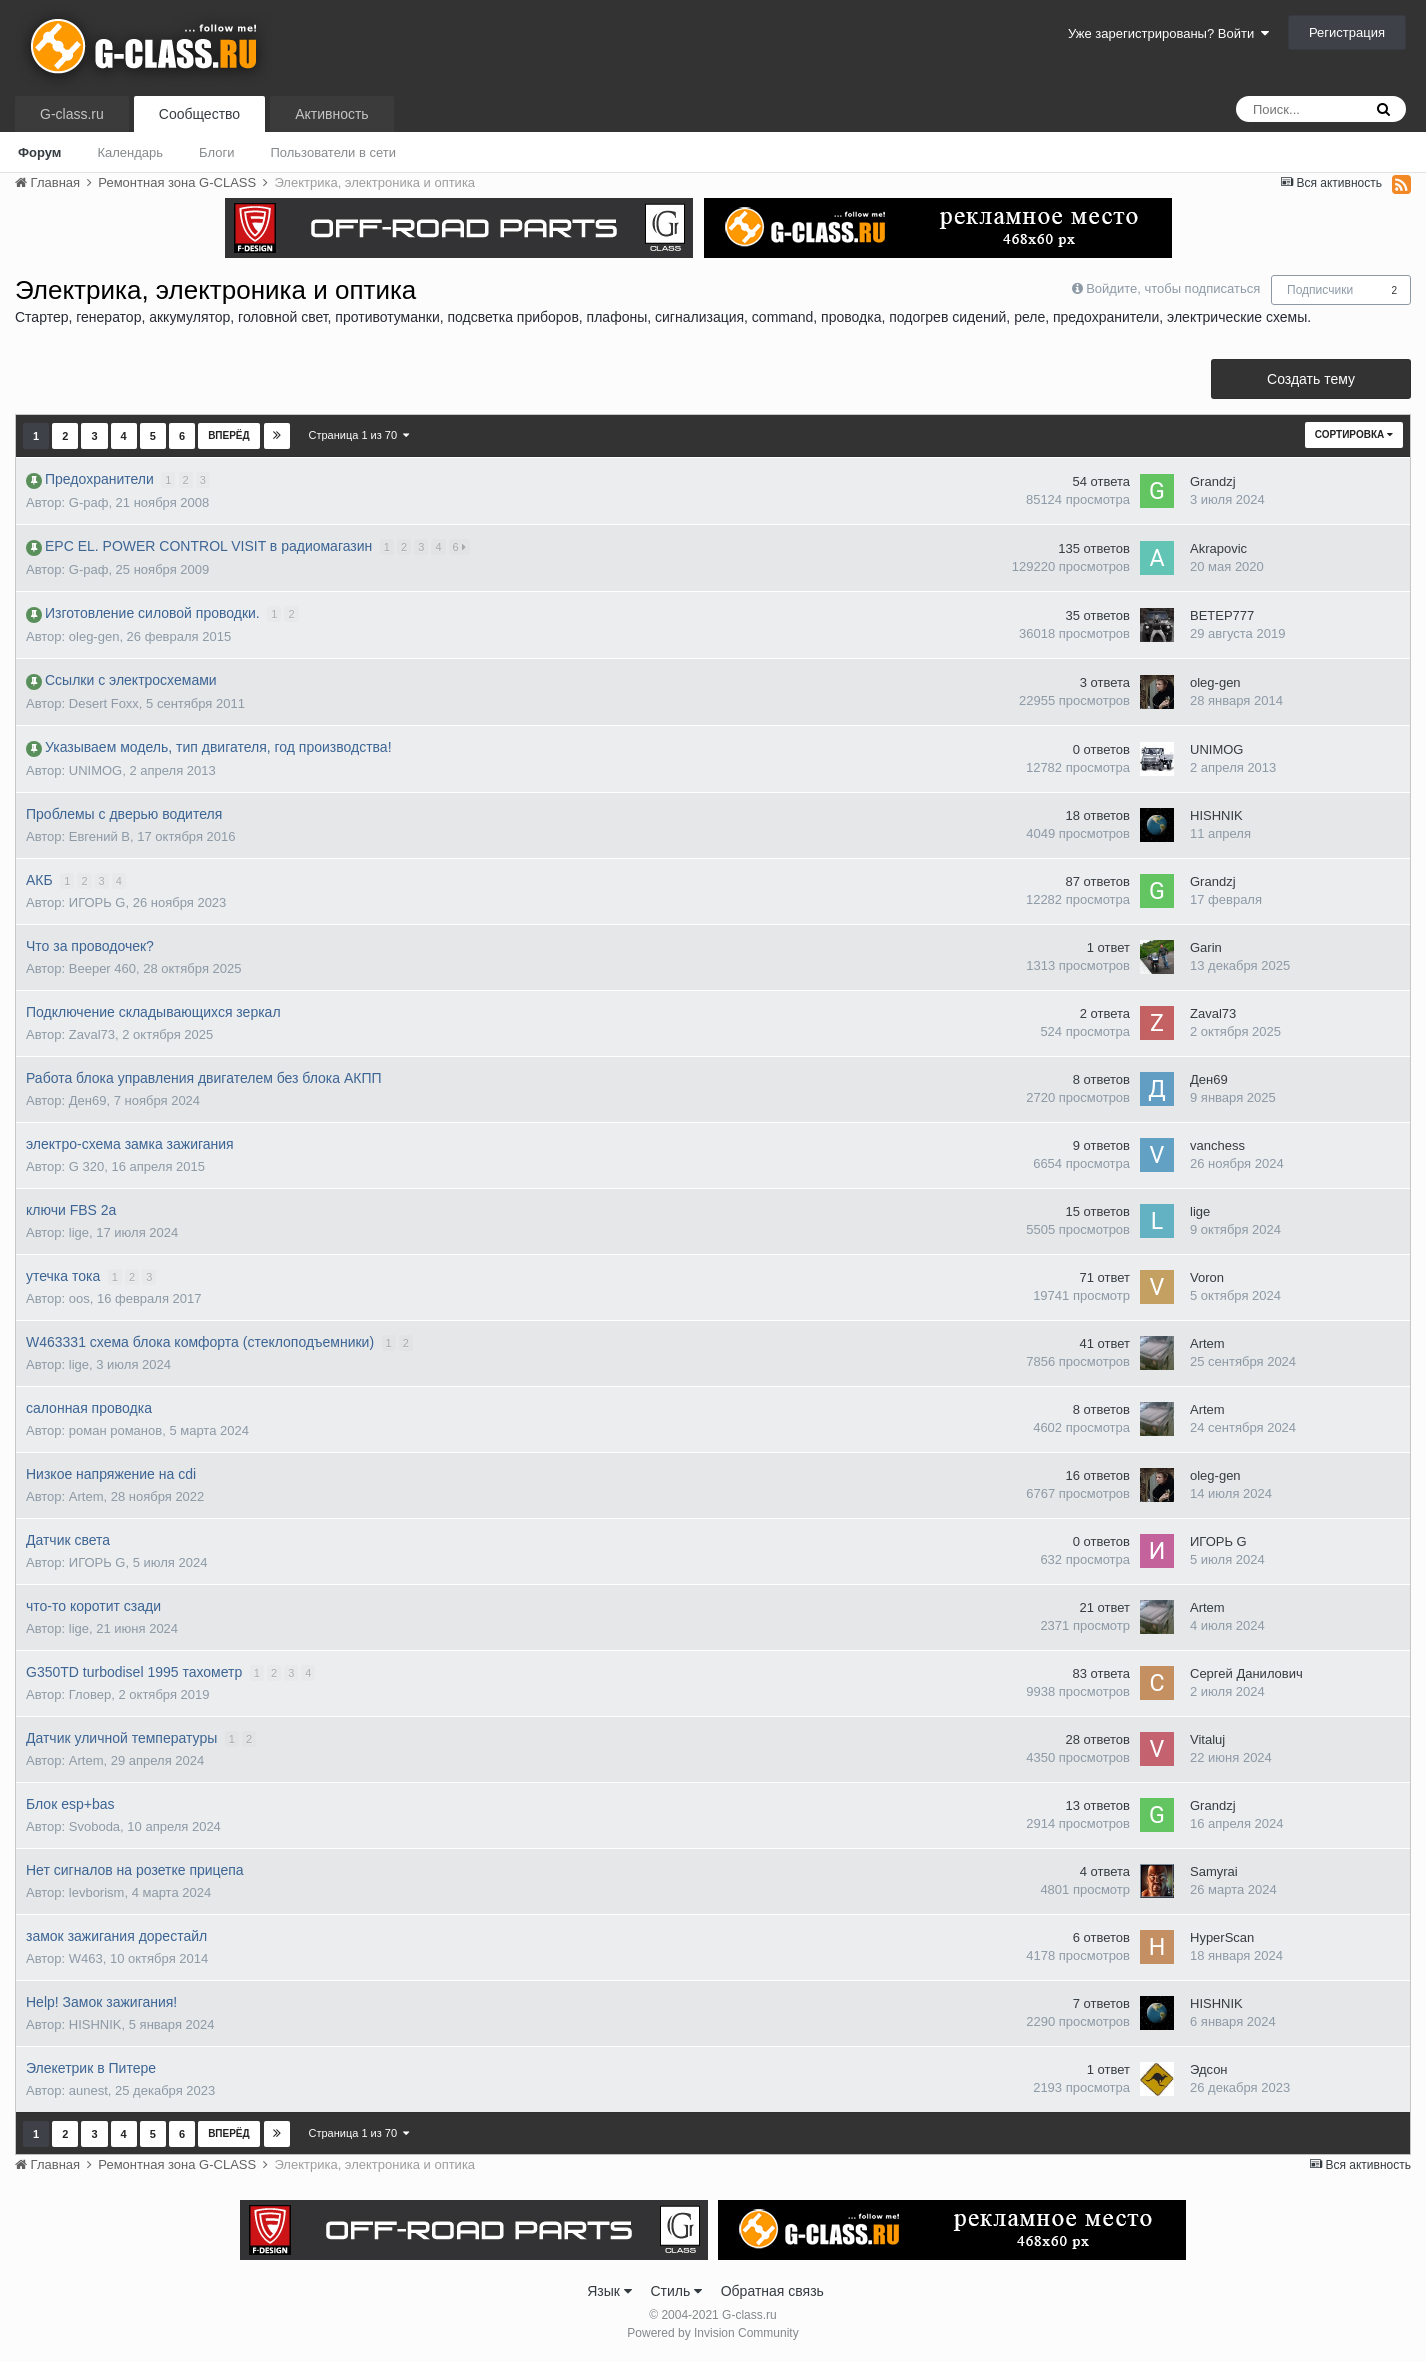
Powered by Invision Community (712, 2333)
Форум (39, 152)
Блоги (216, 152)
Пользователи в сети (333, 152)
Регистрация (1347, 32)
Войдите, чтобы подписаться (1173, 288)
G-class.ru (72, 114)
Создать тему (1311, 379)
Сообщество (199, 114)
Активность (332, 114)
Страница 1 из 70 (359, 435)
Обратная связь (772, 2291)
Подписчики (1320, 290)
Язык (609, 2291)
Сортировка (1354, 434)
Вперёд (229, 435)
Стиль (676, 2291)
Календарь (130, 152)
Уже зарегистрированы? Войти (1168, 33)
